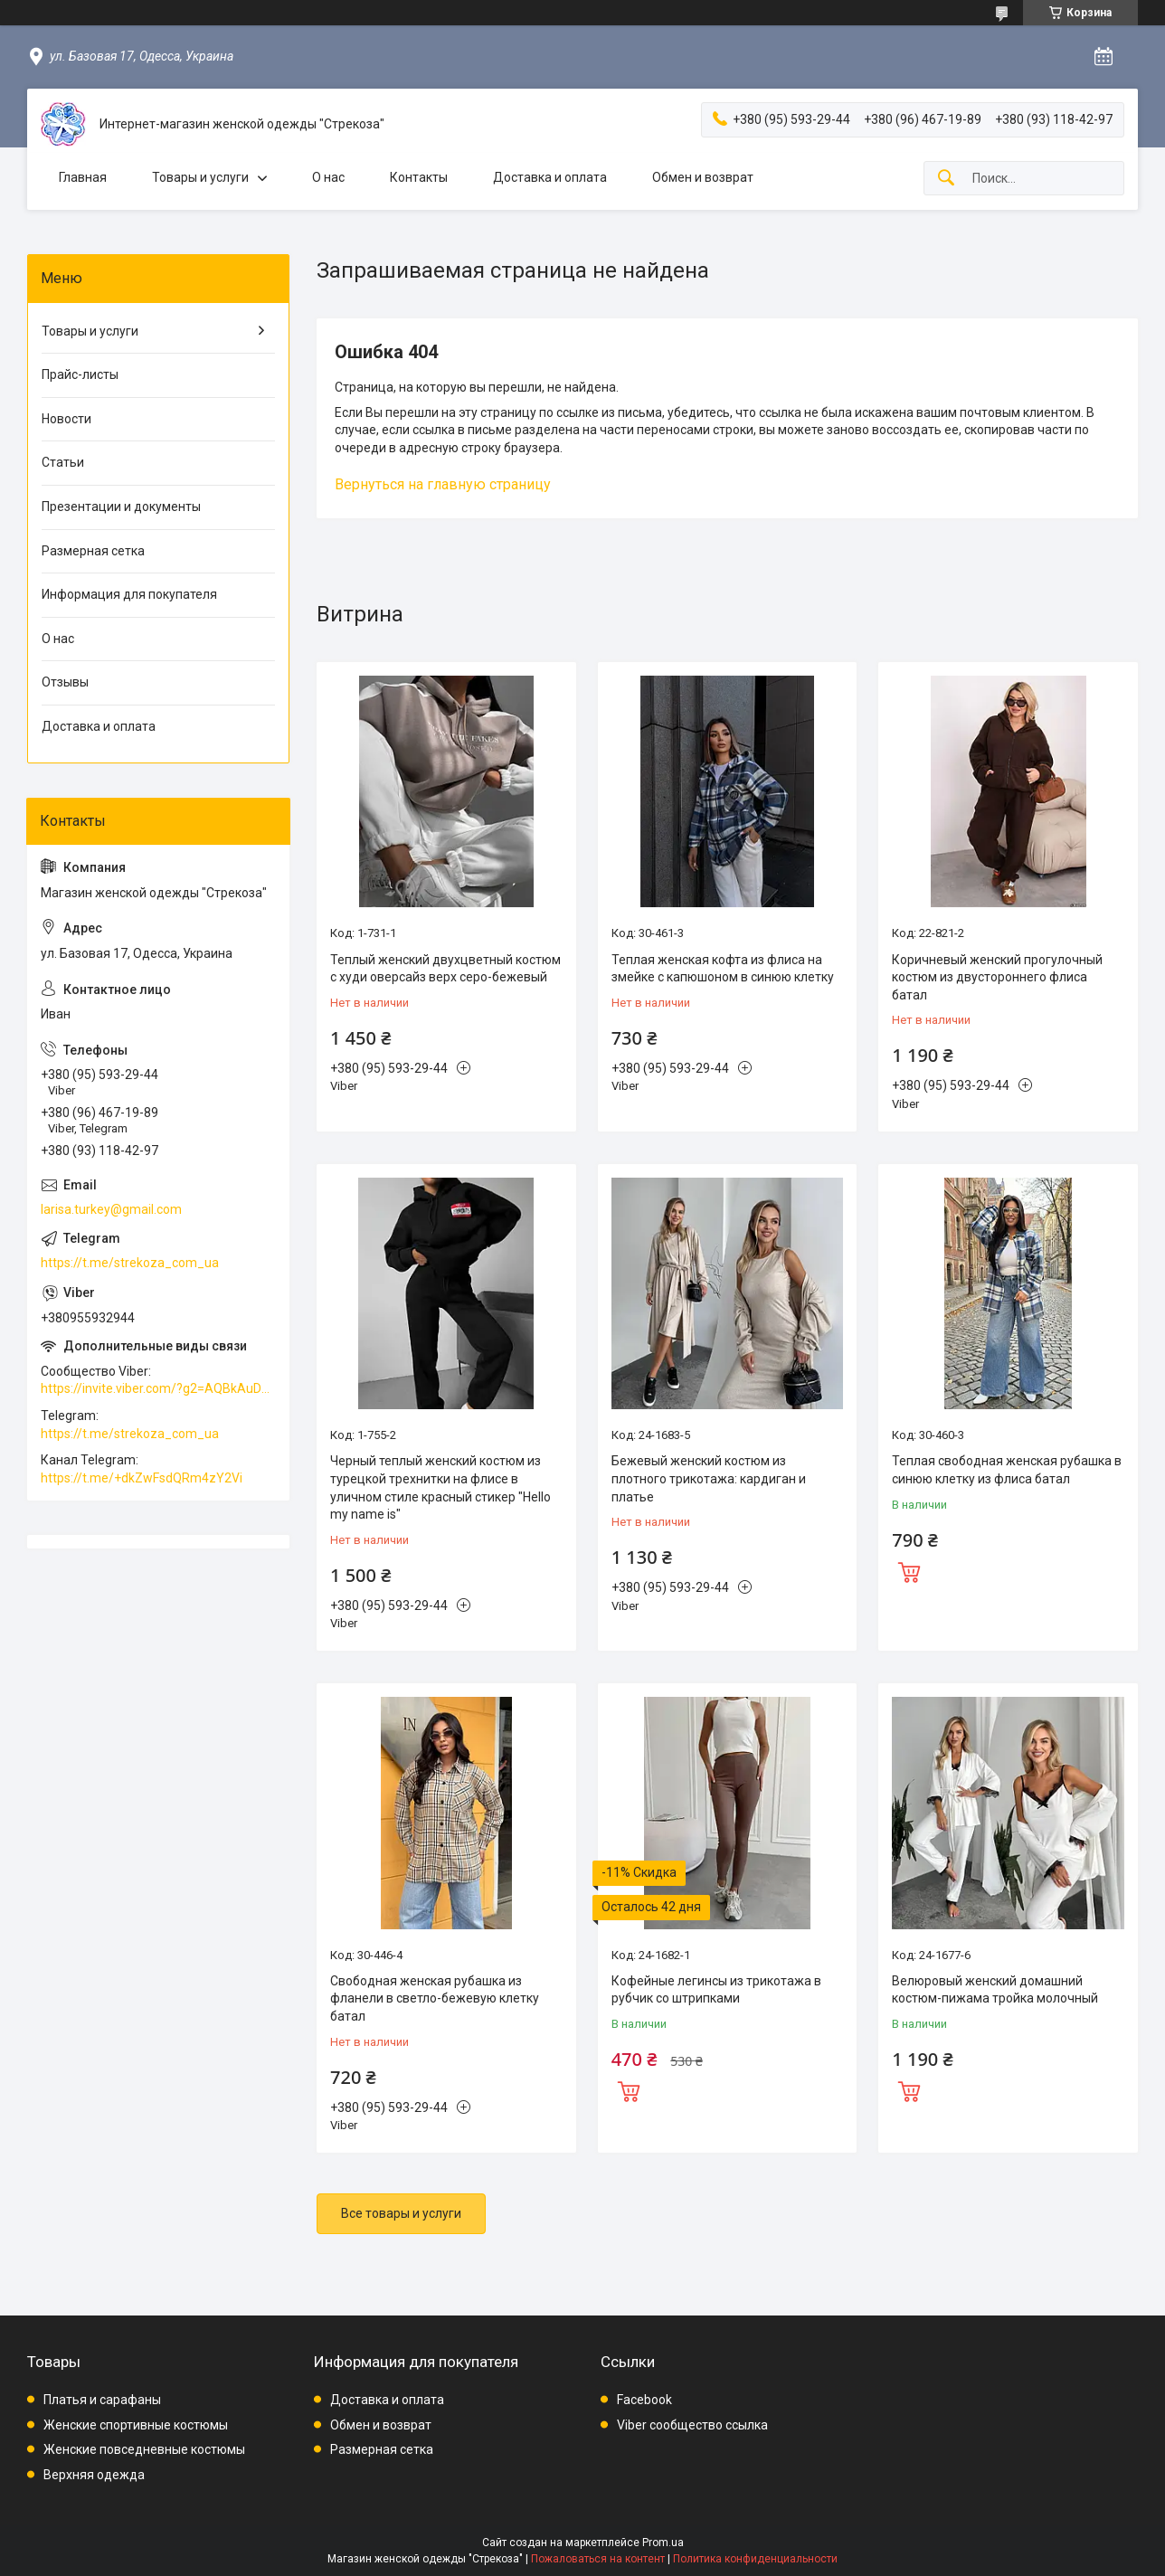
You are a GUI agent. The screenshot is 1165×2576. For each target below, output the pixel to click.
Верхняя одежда (94, 2474)
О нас (328, 177)
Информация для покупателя (129, 594)
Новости (66, 419)
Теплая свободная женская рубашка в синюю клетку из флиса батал (1007, 1470)
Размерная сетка (93, 551)
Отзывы (65, 682)
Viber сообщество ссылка (692, 2425)
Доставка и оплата (550, 177)
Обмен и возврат (702, 177)
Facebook (644, 2399)
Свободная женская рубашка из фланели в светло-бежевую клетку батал (434, 1998)
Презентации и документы (121, 506)
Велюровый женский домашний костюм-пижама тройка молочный (995, 1990)
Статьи (63, 462)
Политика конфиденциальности (755, 2558)
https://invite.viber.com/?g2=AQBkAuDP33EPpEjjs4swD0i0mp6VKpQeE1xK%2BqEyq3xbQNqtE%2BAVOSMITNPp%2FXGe (158, 1388)
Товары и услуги (200, 177)
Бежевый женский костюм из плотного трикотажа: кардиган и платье (708, 1478)
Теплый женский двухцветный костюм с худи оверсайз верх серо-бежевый (445, 968)
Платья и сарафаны (102, 2399)
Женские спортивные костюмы (135, 2425)
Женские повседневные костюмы (144, 2449)
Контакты (419, 177)
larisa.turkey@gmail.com (111, 1209)
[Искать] (946, 179)
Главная (83, 177)
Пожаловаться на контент (598, 2558)
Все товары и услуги (401, 2213)
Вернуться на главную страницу (443, 484)
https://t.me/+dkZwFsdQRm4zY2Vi (141, 1478)
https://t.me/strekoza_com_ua (130, 1262)
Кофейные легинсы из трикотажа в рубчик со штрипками (716, 1990)
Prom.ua (663, 2542)
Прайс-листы (80, 374)
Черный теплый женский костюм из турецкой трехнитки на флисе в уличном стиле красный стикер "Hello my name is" (440, 1487)
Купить (909, 1570)
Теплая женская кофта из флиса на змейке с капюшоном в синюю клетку (722, 968)
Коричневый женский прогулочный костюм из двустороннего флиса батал (997, 977)
